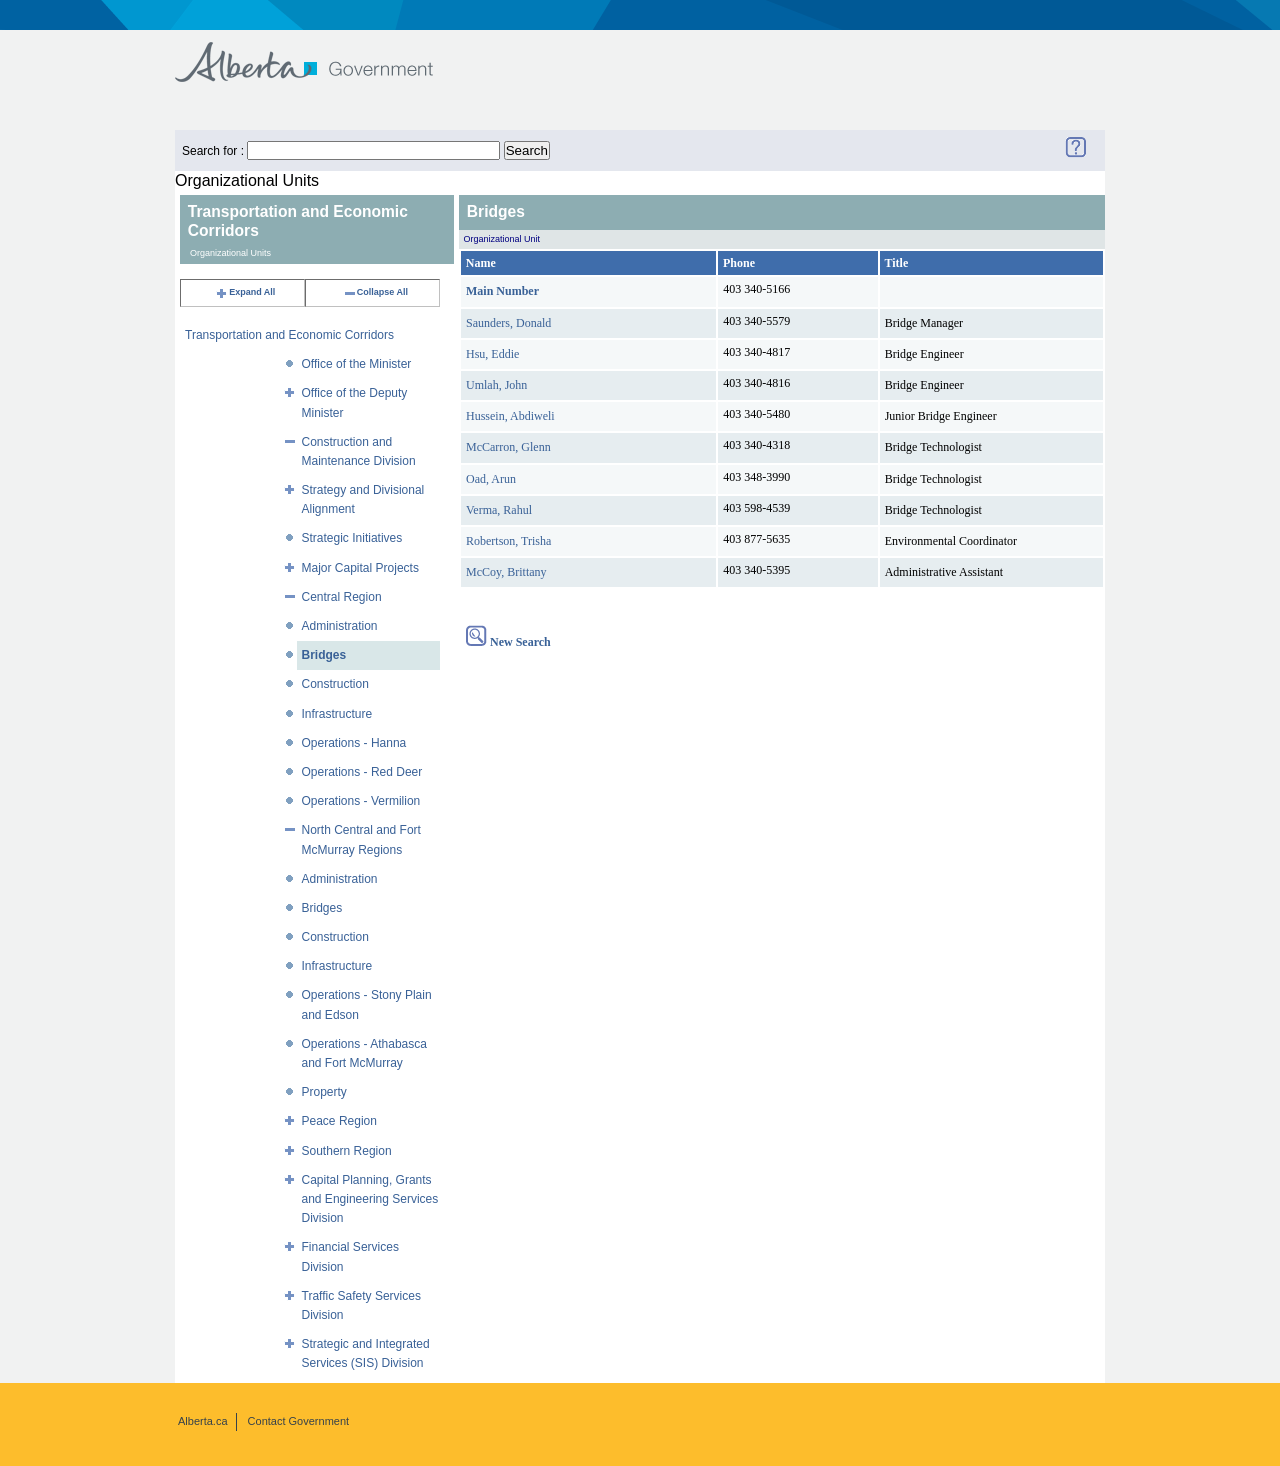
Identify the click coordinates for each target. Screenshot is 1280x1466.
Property (324, 1092)
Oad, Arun (491, 479)
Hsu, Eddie (492, 354)
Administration (340, 626)
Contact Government (299, 1421)
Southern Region (347, 1151)
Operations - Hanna (354, 743)
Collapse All (375, 292)
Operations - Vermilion (361, 801)
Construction (335, 684)
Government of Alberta (320, 52)
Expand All (245, 292)
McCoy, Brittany (506, 572)
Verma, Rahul (499, 510)
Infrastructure (337, 714)
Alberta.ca (203, 1421)
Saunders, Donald (508, 323)
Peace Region (339, 1121)
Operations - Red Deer (362, 772)
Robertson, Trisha (508, 541)
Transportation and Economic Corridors (289, 335)
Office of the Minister (357, 364)
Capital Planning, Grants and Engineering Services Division (370, 1199)
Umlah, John (496, 385)
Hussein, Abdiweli (510, 416)
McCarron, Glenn (508, 447)
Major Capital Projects (360, 568)
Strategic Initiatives (352, 538)
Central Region (342, 597)
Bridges (324, 655)
